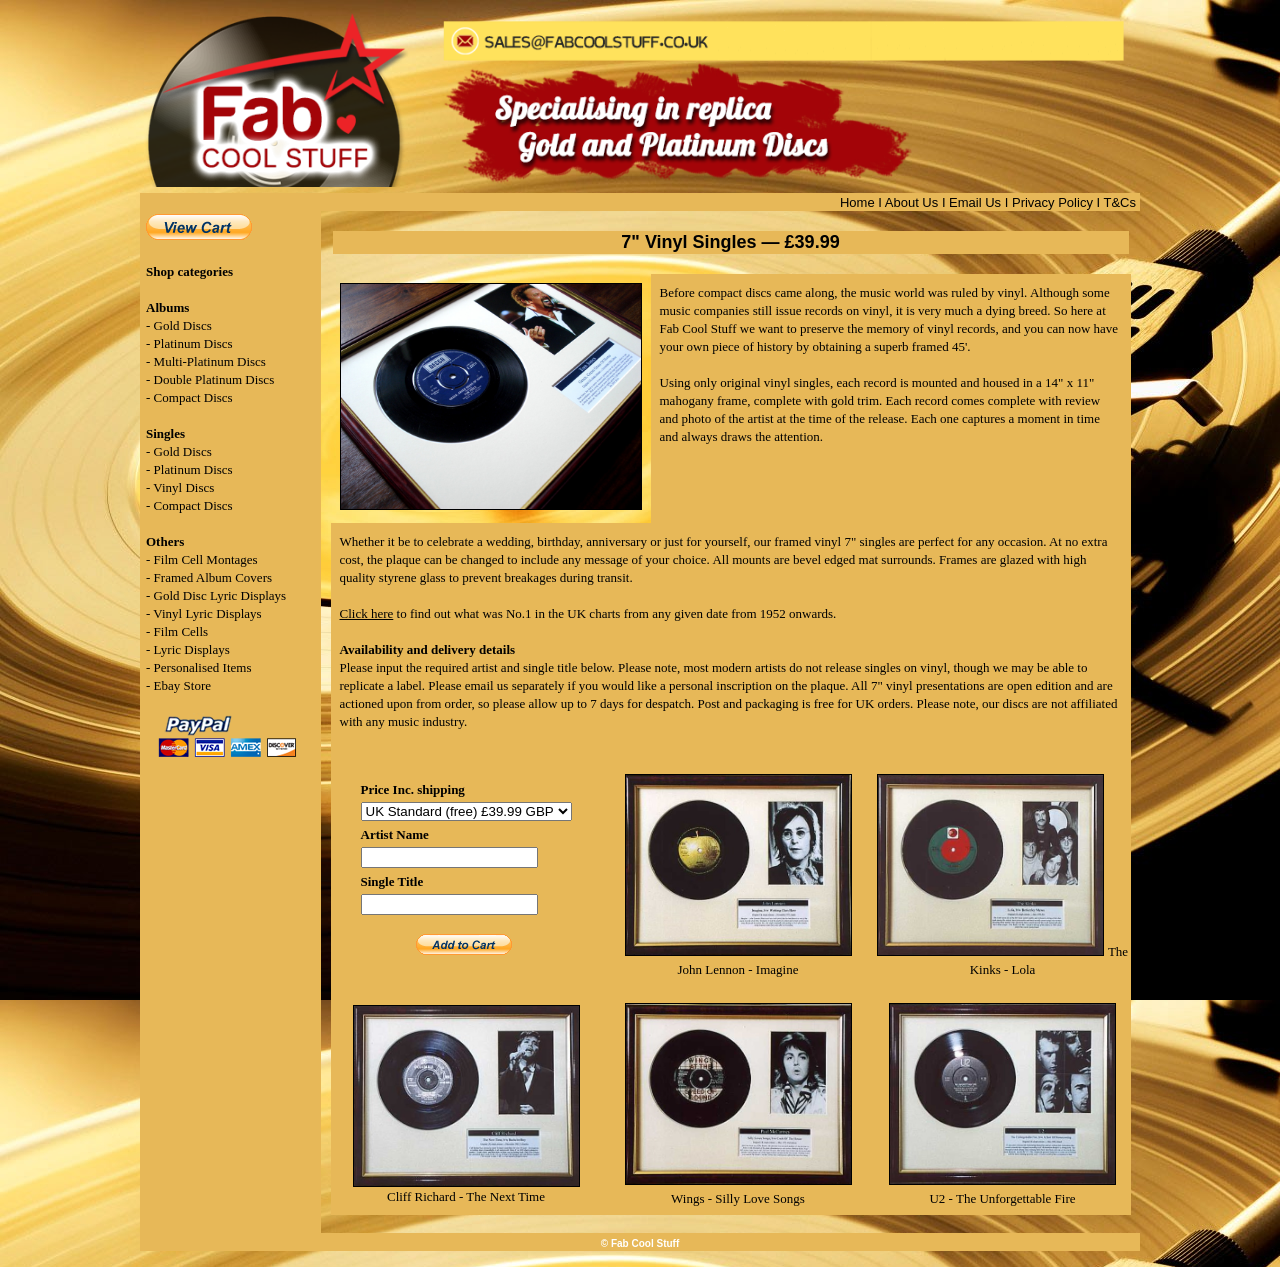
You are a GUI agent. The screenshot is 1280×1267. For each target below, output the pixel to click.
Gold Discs (183, 325)
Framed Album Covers (213, 577)
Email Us (975, 202)
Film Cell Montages (206, 559)
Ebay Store (182, 685)
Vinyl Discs (183, 487)
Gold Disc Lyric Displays (220, 595)
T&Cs (1120, 202)
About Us (911, 202)
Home (857, 202)
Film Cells (181, 631)
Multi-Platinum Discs (210, 361)
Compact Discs (193, 397)
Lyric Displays (192, 649)
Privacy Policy (1052, 202)
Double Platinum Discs (214, 379)
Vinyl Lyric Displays (207, 613)
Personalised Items (203, 667)
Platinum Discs (193, 343)
